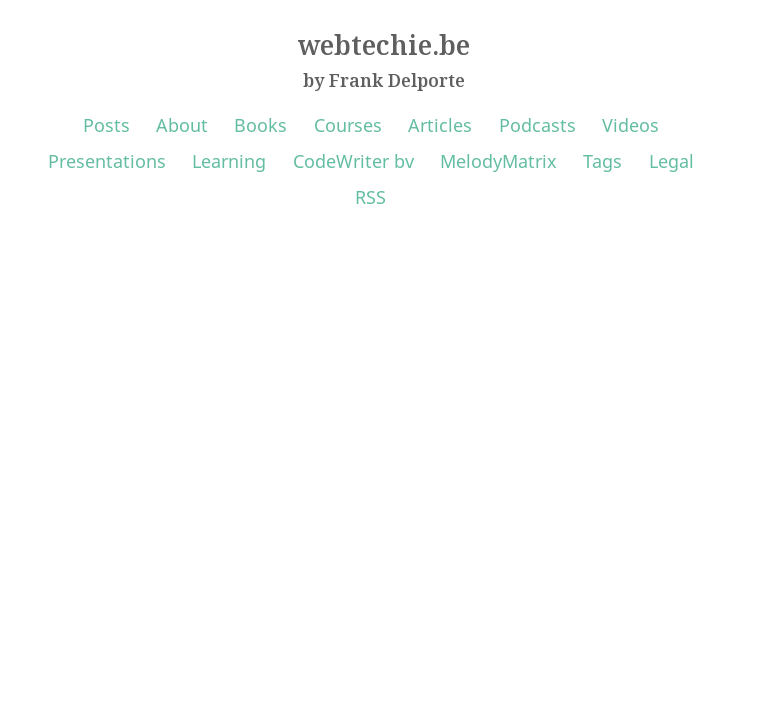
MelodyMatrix (498, 161)
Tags (602, 161)
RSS (370, 197)
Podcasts (537, 125)
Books (260, 125)
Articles (440, 125)
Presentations (107, 161)
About (182, 125)
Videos (630, 125)
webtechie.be (384, 45)
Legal (671, 161)
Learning (229, 161)
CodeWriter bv (353, 161)
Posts (106, 125)
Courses (348, 125)
